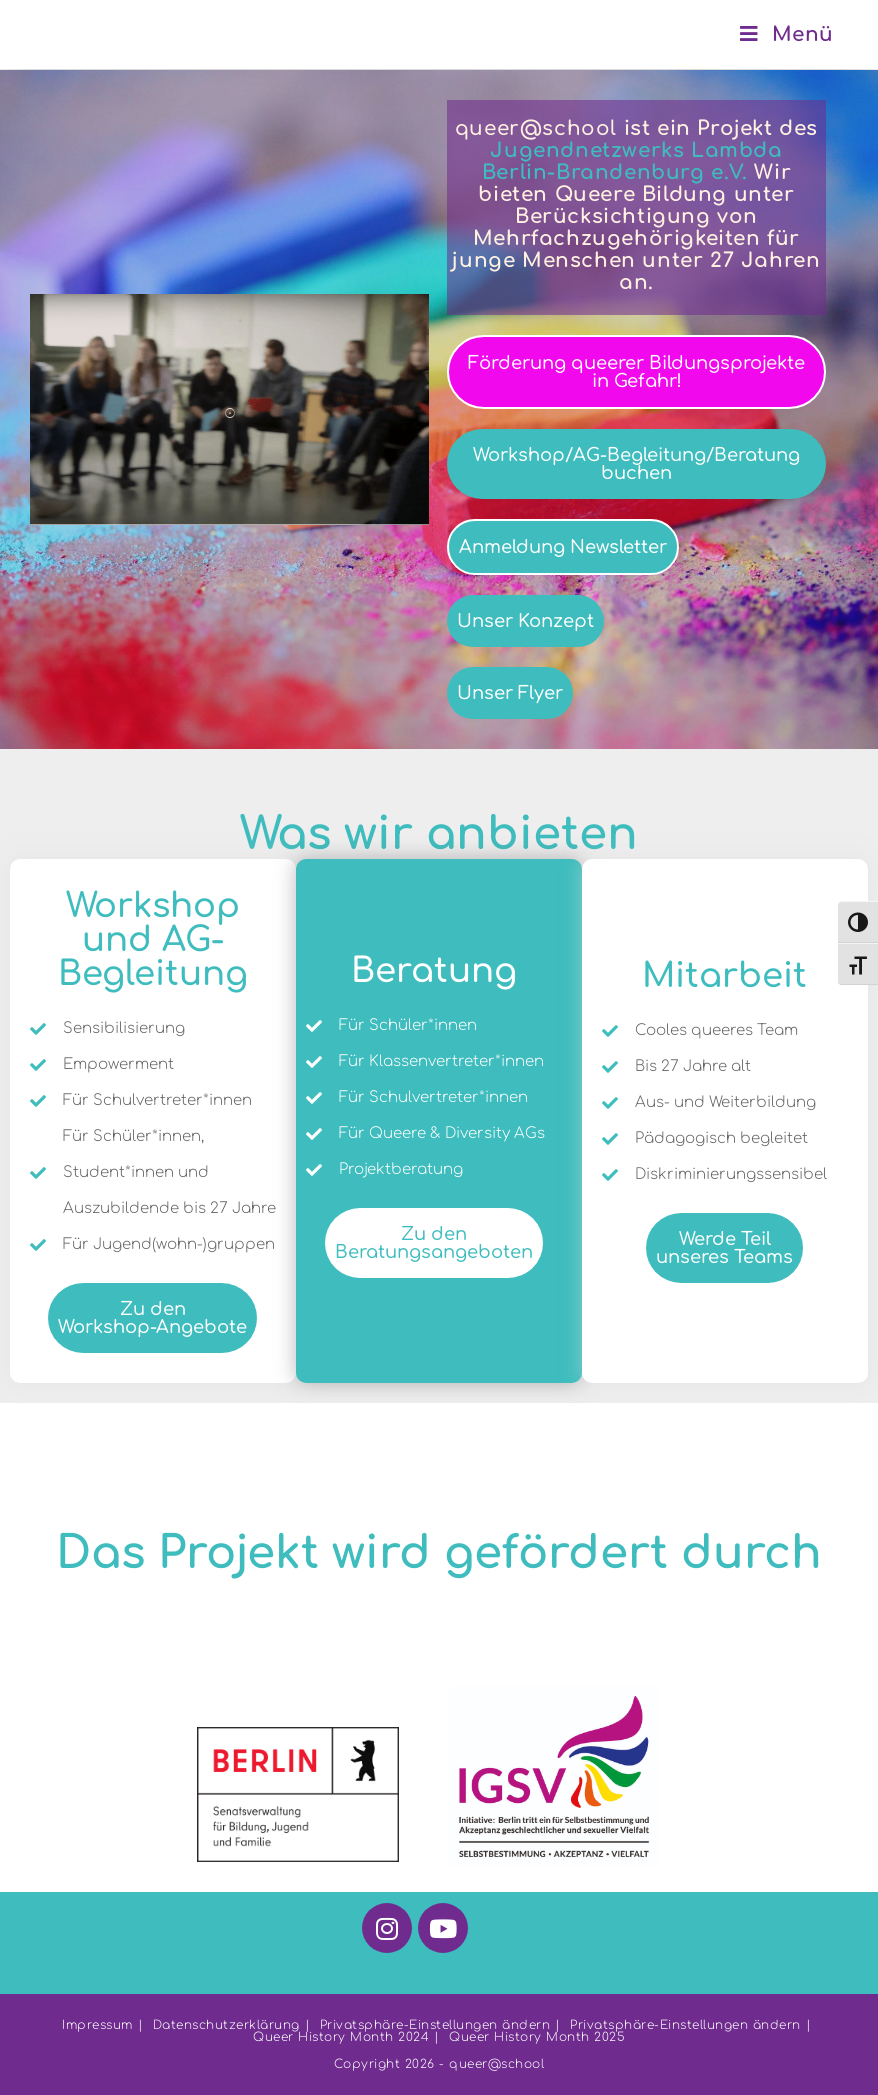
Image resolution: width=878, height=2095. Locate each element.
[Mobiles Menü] (787, 34)
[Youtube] (443, 1928)
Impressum (97, 2025)
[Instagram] (387, 1928)
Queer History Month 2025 (537, 2037)
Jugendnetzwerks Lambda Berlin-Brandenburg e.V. (632, 161)
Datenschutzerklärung (226, 2025)
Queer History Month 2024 (341, 2037)
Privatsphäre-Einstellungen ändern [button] (435, 2025)
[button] (230, 409)
